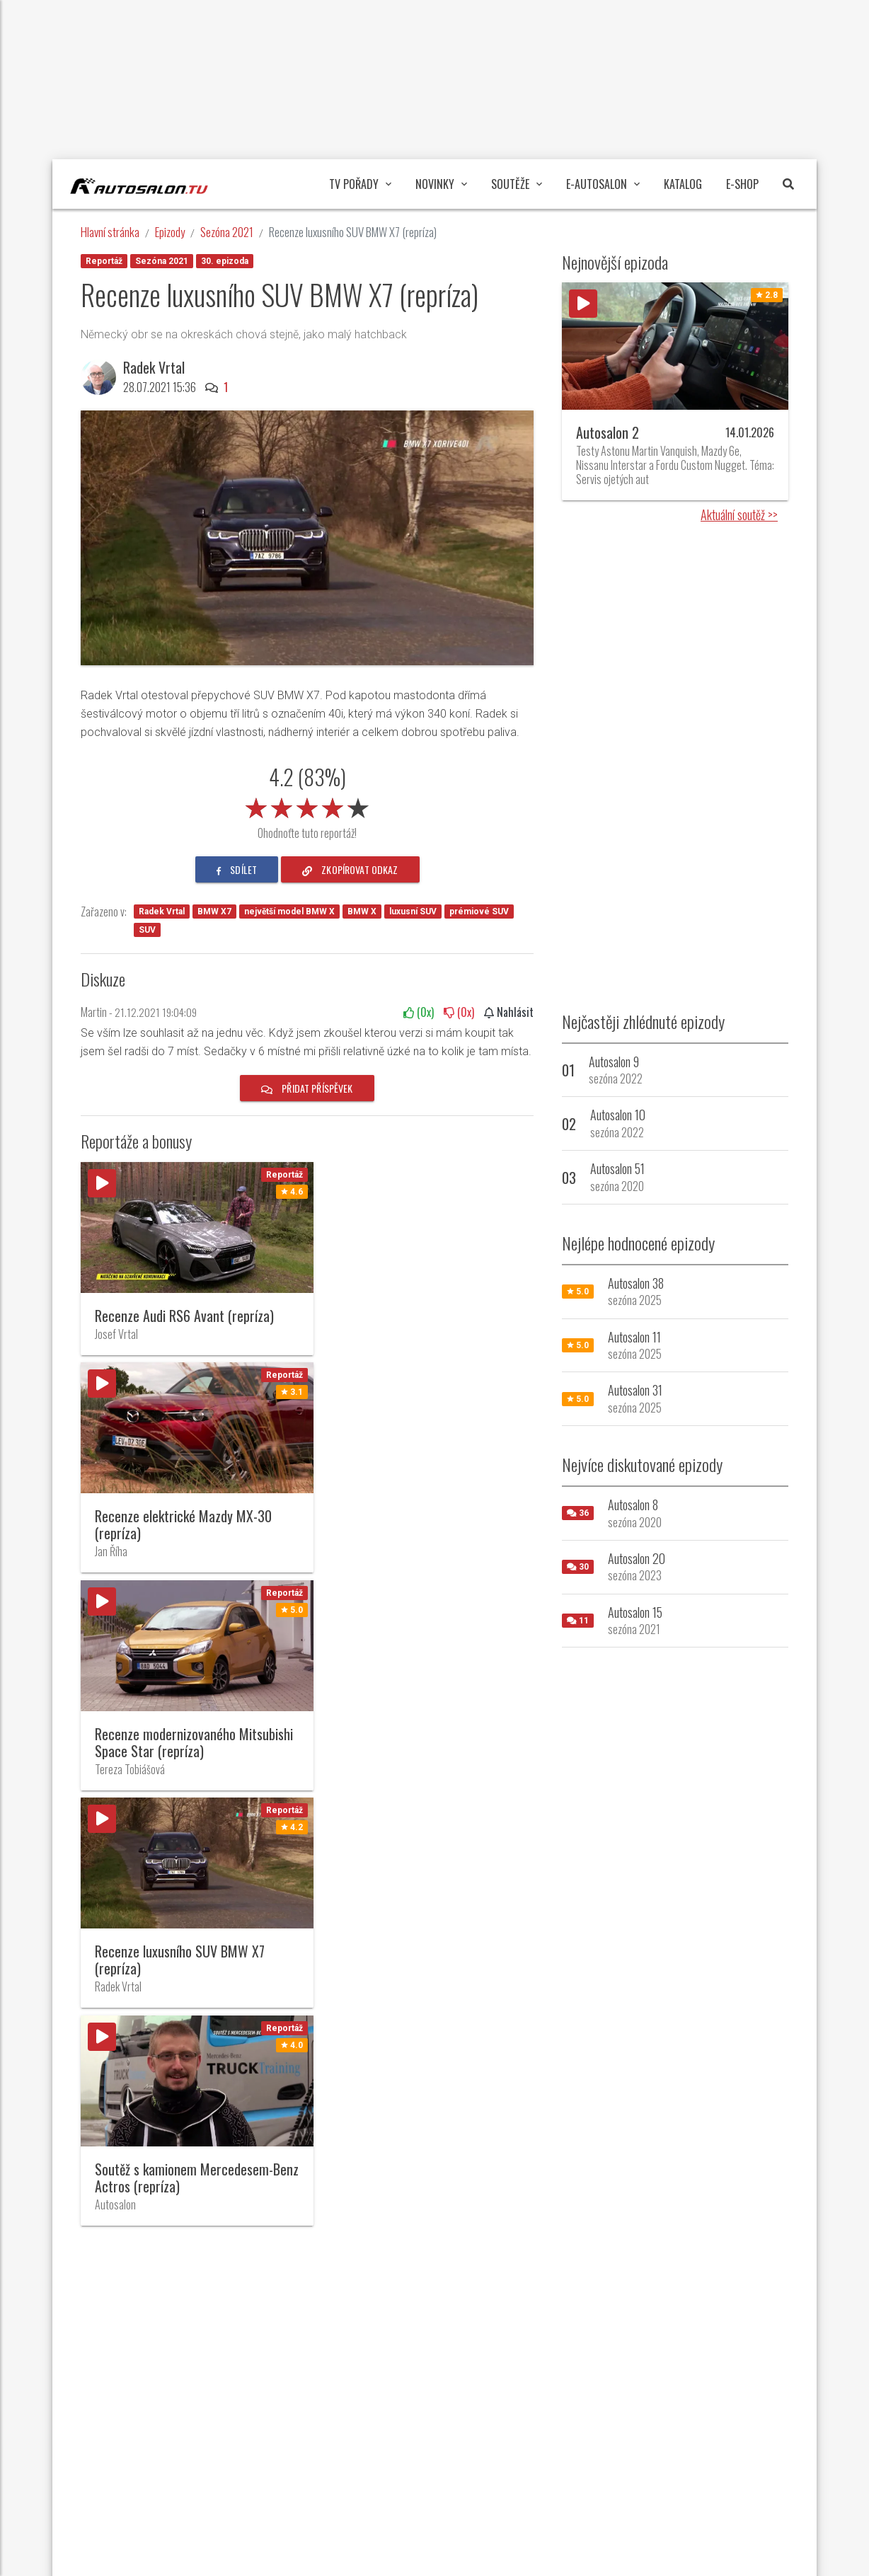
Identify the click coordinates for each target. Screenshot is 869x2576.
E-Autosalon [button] (603, 184)
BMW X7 (214, 911)
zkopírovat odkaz (350, 869)
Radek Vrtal (154, 367)
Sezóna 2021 (226, 232)
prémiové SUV (479, 911)
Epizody (170, 232)
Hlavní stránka (110, 232)
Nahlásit (509, 1012)
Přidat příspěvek (307, 1088)
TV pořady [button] (360, 184)
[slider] (307, 805)
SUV (147, 930)
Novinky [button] (441, 184)
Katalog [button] (683, 184)
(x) (418, 1012)
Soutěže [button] (516, 184)
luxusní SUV (413, 911)
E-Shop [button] (742, 184)
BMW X (361, 911)
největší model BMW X (289, 911)
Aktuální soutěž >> (739, 514)
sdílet (237, 869)
